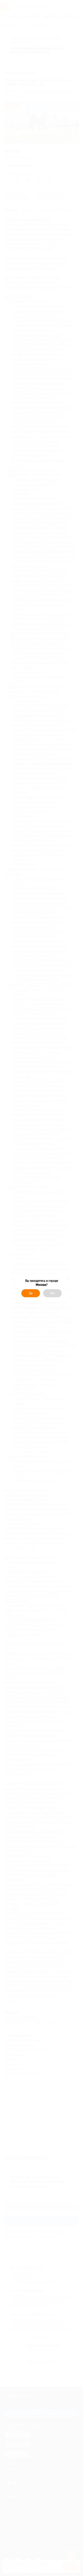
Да (30, 1293)
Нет (52, 1293)
